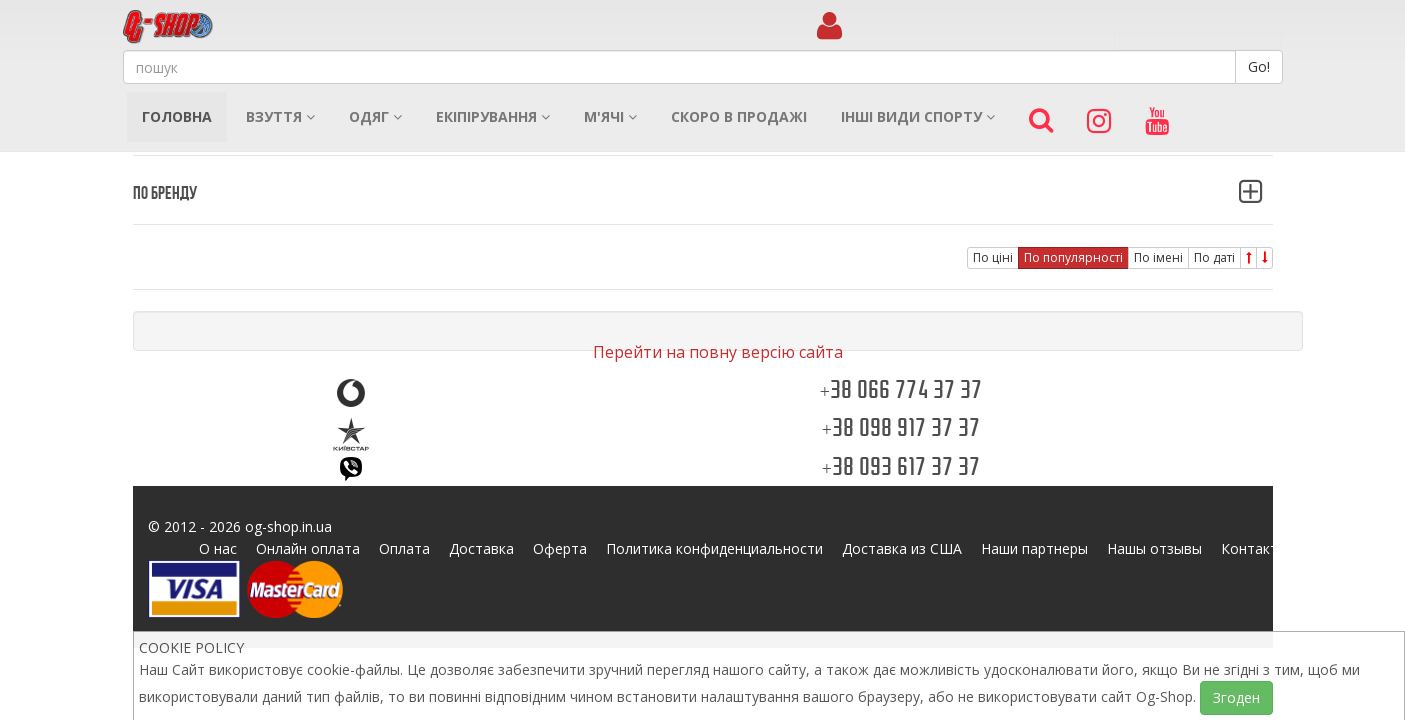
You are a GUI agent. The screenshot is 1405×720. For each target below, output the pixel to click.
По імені (1158, 257)
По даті (1214, 257)
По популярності (1073, 257)
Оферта (560, 548)
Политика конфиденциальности (714, 548)
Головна (177, 116)
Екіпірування (493, 116)
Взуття (280, 116)
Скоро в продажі (739, 116)
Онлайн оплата (308, 548)
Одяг (375, 116)
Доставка (481, 548)
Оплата (404, 548)
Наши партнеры (1034, 548)
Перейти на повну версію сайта (718, 352)
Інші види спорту (918, 116)
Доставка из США (902, 548)
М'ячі (610, 116)
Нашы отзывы (1154, 548)
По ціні (993, 257)
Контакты (1254, 548)
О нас (218, 548)
